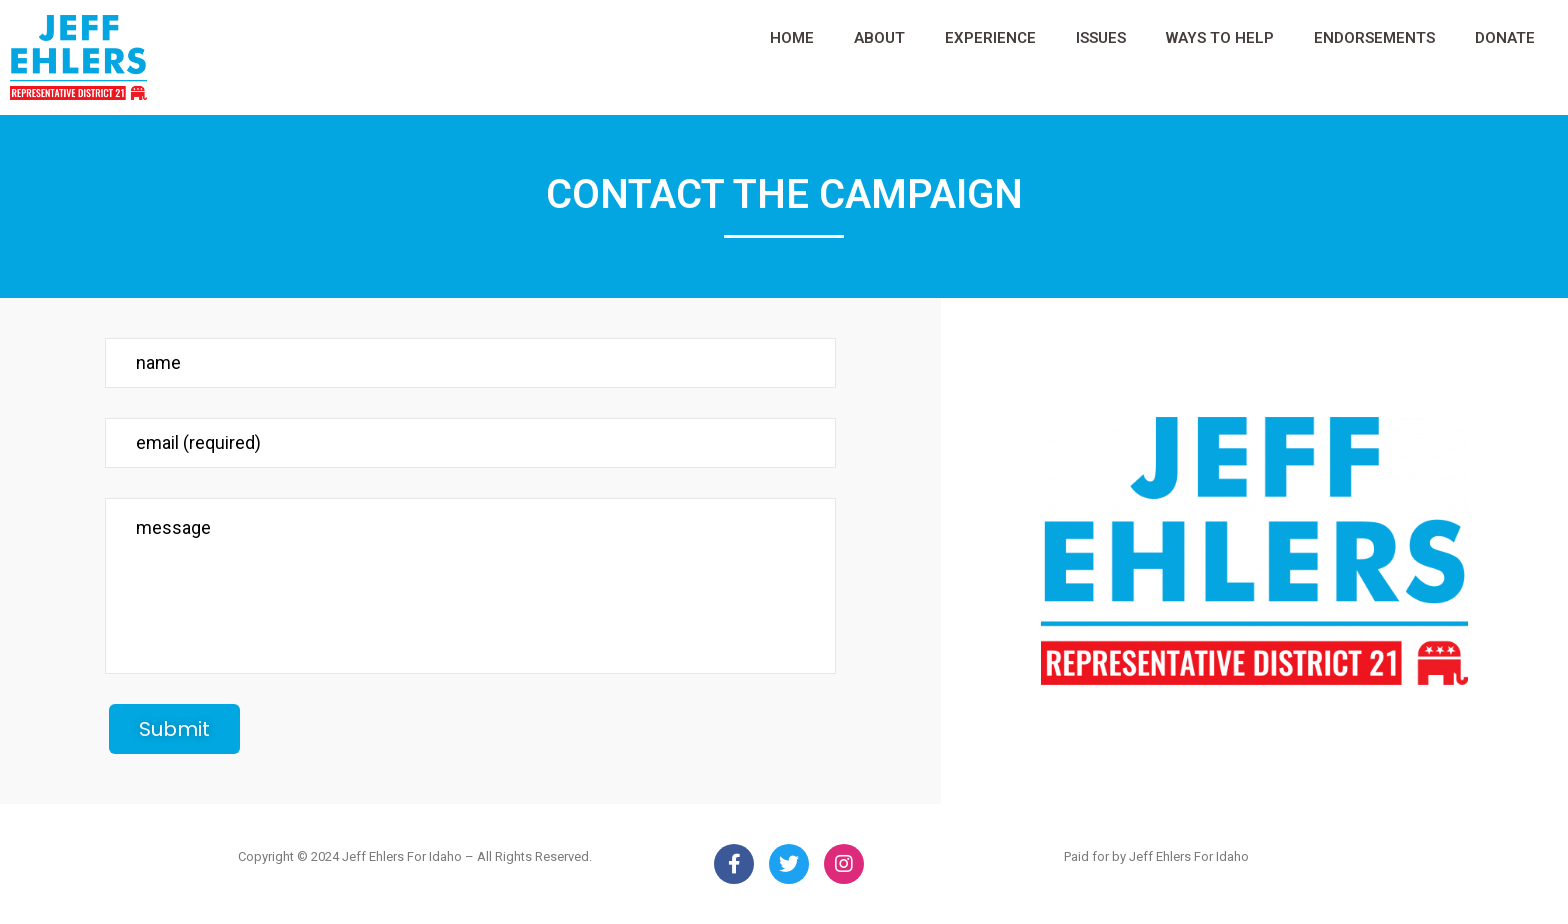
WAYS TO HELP (1220, 38)
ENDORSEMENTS (1374, 38)
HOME (792, 38)
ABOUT (879, 38)
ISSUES (1101, 38)
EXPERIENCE (990, 38)
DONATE (1505, 38)
